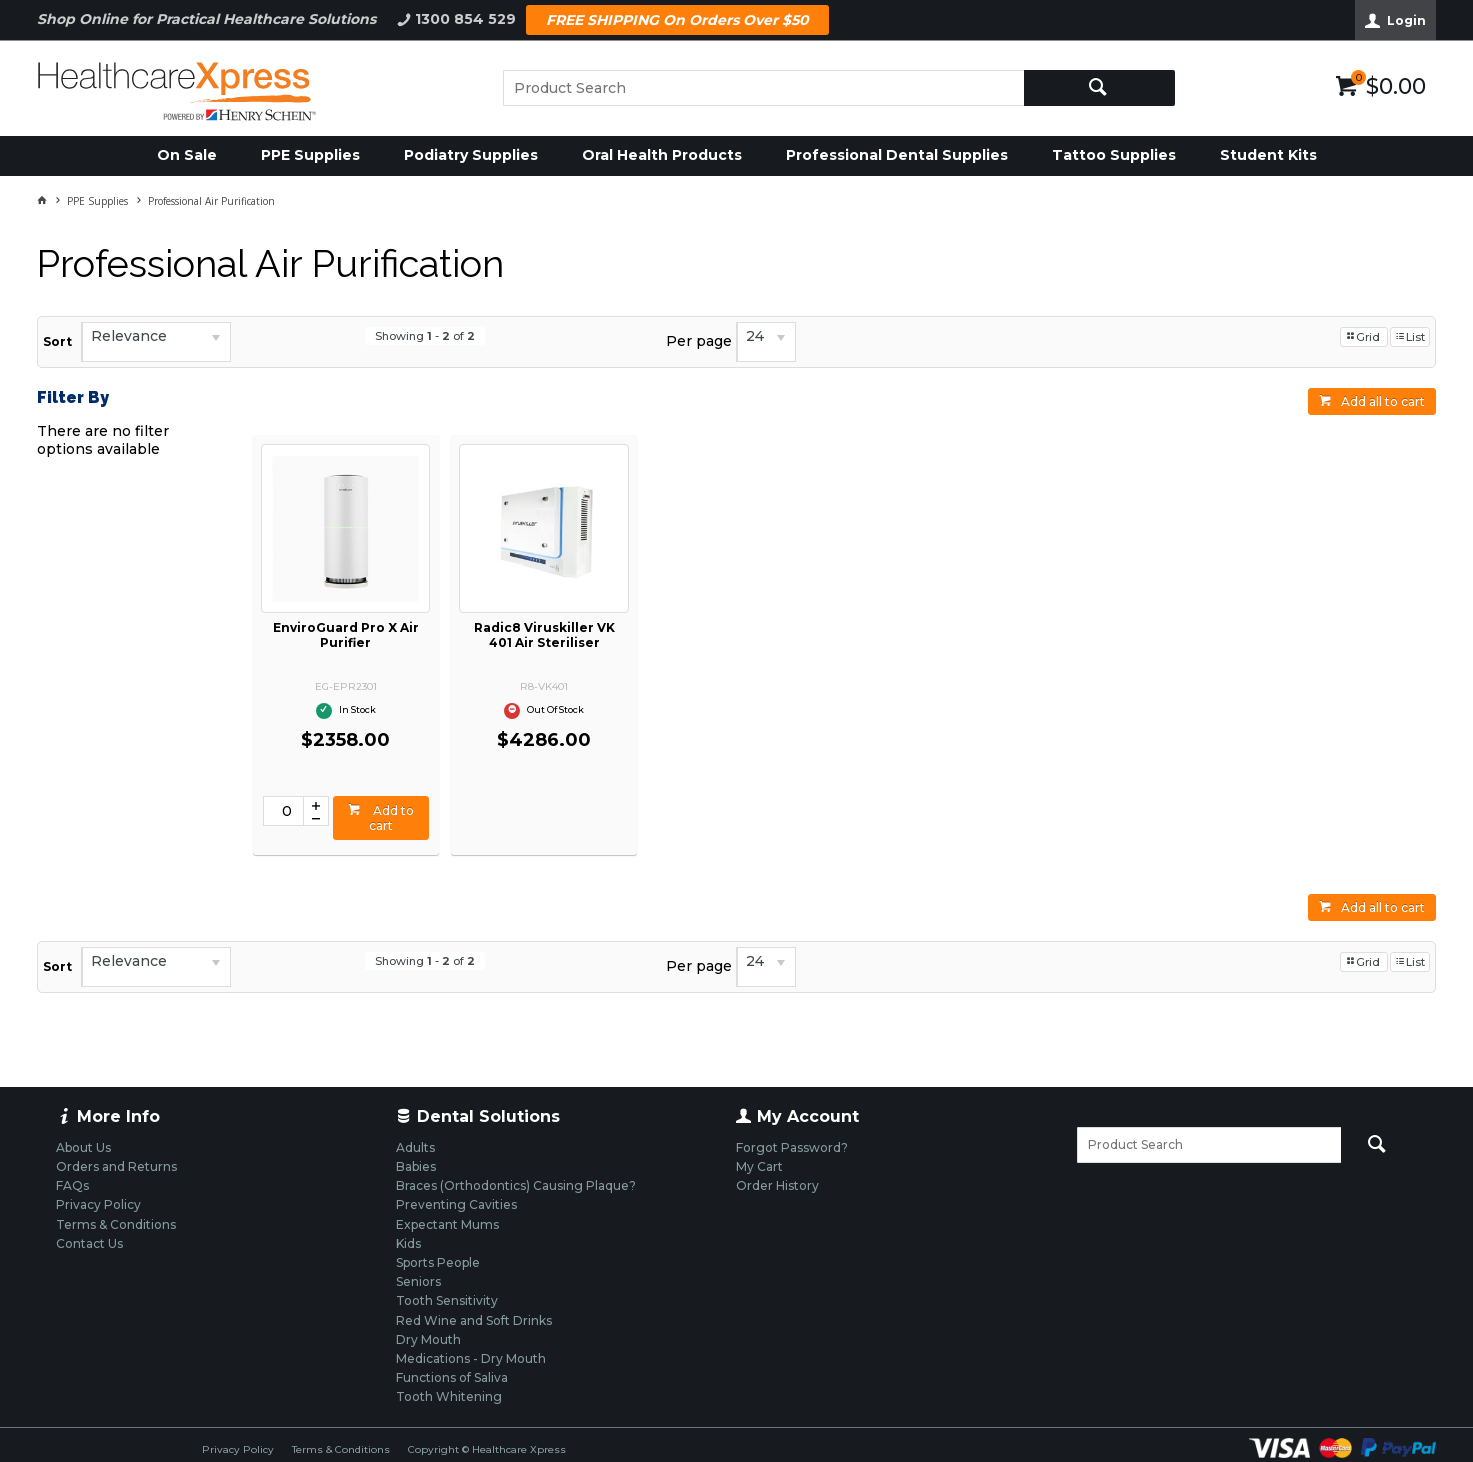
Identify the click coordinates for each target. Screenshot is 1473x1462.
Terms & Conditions (341, 1449)
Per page (699, 341)
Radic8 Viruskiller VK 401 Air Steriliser (544, 635)
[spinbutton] (283, 811)
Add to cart (391, 818)
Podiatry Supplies (471, 155)
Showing (425, 336)
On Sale (187, 155)
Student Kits (1268, 155)
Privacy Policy (238, 1449)
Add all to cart (1383, 401)
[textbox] (763, 88)
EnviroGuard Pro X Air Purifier (346, 635)
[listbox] (156, 342)
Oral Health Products (662, 155)
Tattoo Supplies (1114, 155)
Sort (57, 341)
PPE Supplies (310, 155)
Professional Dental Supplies (897, 155)
